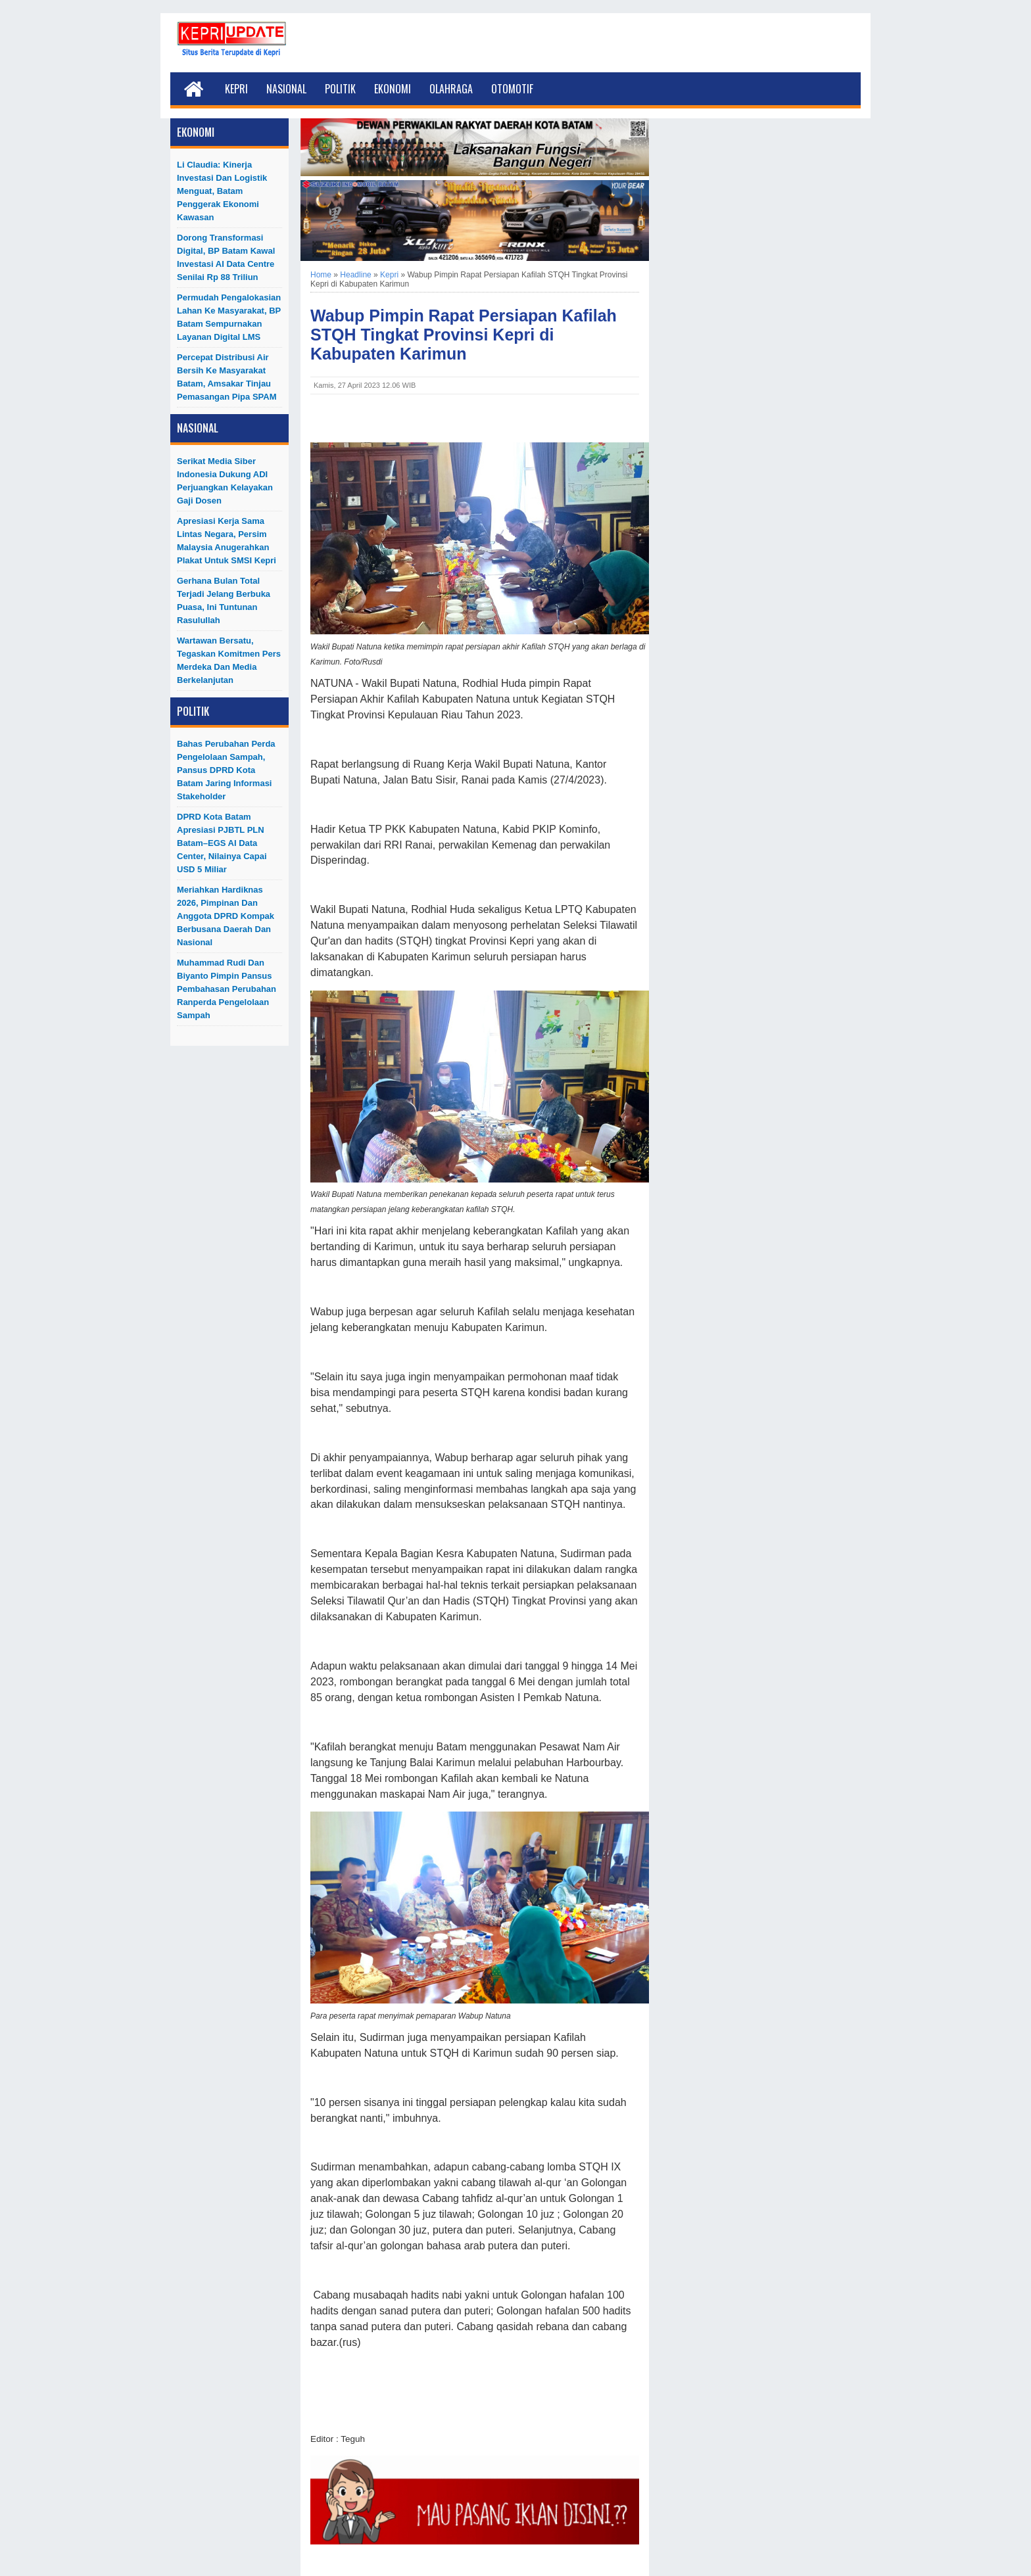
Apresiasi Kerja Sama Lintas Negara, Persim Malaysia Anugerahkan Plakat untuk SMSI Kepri (226, 540)
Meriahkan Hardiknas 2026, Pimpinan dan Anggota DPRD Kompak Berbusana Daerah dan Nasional (225, 916)
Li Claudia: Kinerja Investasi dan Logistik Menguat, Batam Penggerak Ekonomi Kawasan (222, 191)
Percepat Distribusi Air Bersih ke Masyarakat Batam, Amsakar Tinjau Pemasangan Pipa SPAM (226, 377)
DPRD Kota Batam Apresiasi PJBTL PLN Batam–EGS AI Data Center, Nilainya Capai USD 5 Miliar (222, 843)
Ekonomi (392, 89)
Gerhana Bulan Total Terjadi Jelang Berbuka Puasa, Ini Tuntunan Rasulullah (223, 600)
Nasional (286, 89)
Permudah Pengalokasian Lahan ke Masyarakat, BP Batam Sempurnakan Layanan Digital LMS (229, 317)
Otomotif (512, 89)
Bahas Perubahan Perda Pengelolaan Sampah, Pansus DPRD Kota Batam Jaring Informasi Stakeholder (226, 770)
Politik (340, 89)
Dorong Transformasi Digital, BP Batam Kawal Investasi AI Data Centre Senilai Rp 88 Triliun (226, 257)
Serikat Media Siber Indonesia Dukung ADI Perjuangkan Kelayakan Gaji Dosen (225, 480)
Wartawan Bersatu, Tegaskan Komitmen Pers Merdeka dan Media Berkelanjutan (229, 660)
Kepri (236, 89)
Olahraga (451, 89)
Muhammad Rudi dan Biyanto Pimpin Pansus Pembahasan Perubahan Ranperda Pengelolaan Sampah (226, 989)
